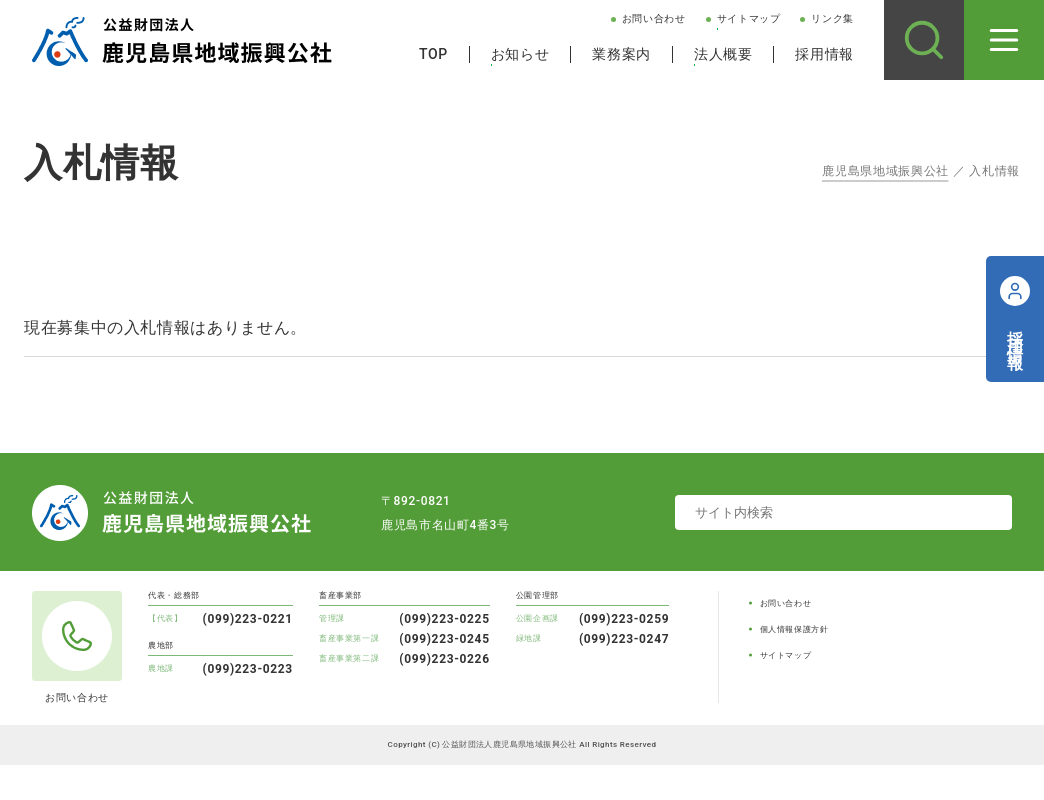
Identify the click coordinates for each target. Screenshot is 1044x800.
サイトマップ (749, 18)
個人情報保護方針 (794, 629)
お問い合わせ (654, 18)
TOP (433, 54)
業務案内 (621, 54)
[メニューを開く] (1004, 40)
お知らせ (520, 54)
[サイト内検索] (924, 40)
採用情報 (824, 54)
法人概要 (723, 54)
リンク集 (832, 18)
